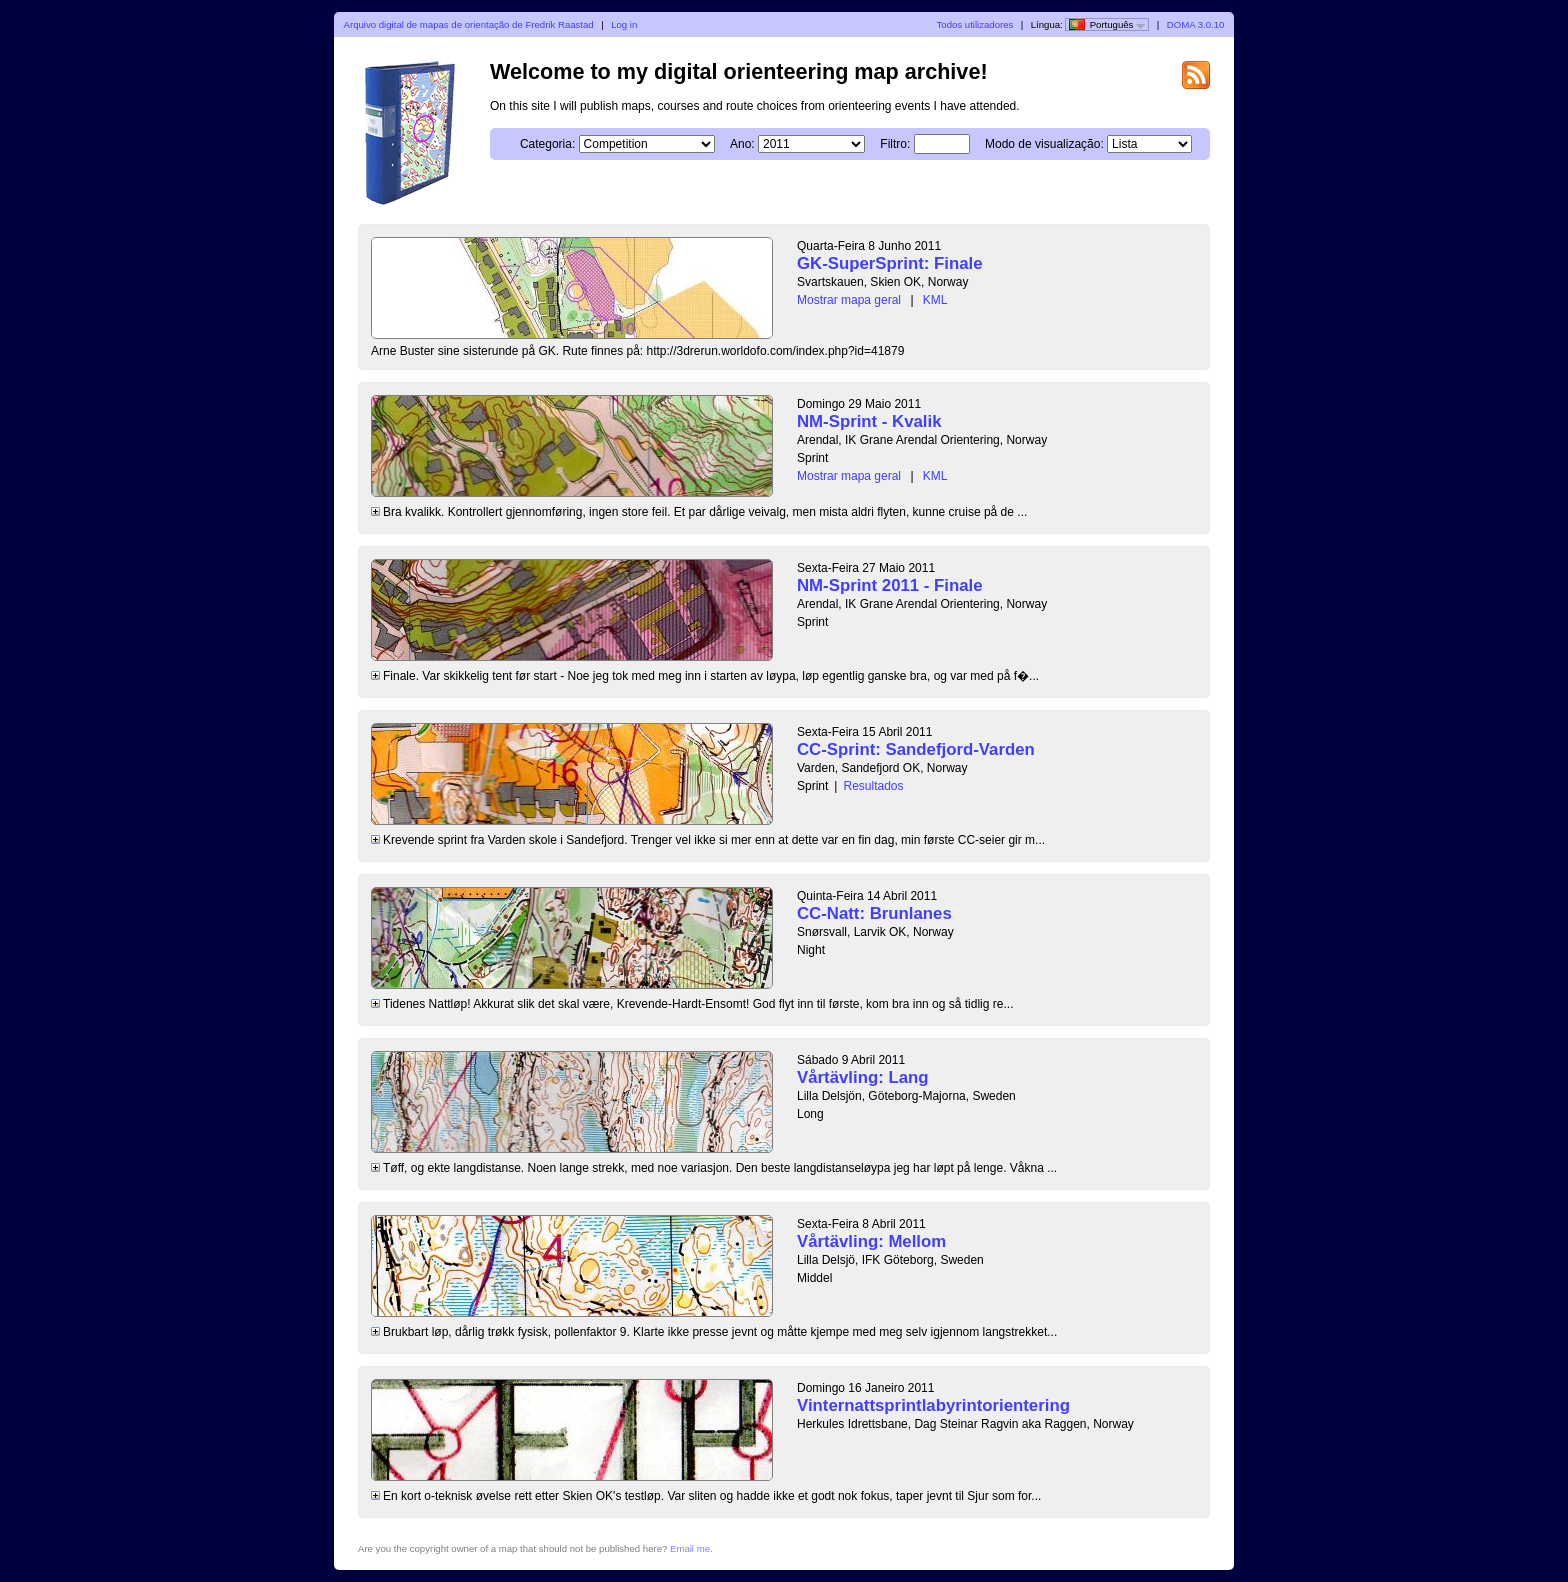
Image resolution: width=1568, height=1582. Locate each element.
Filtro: (895, 144)
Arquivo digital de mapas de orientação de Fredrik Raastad (469, 24)
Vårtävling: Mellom (871, 1241)
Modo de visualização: (1044, 144)
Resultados (873, 786)
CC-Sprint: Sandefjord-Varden (916, 749)
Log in (624, 24)
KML (935, 300)
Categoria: (547, 144)
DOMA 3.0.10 (1196, 24)
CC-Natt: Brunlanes (874, 913)
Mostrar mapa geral (849, 300)
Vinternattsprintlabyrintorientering (933, 1405)
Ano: (742, 144)
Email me (690, 1548)
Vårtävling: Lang (862, 1077)
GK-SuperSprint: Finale (890, 263)
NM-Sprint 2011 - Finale (890, 585)
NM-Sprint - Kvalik (869, 421)
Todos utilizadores (975, 24)
